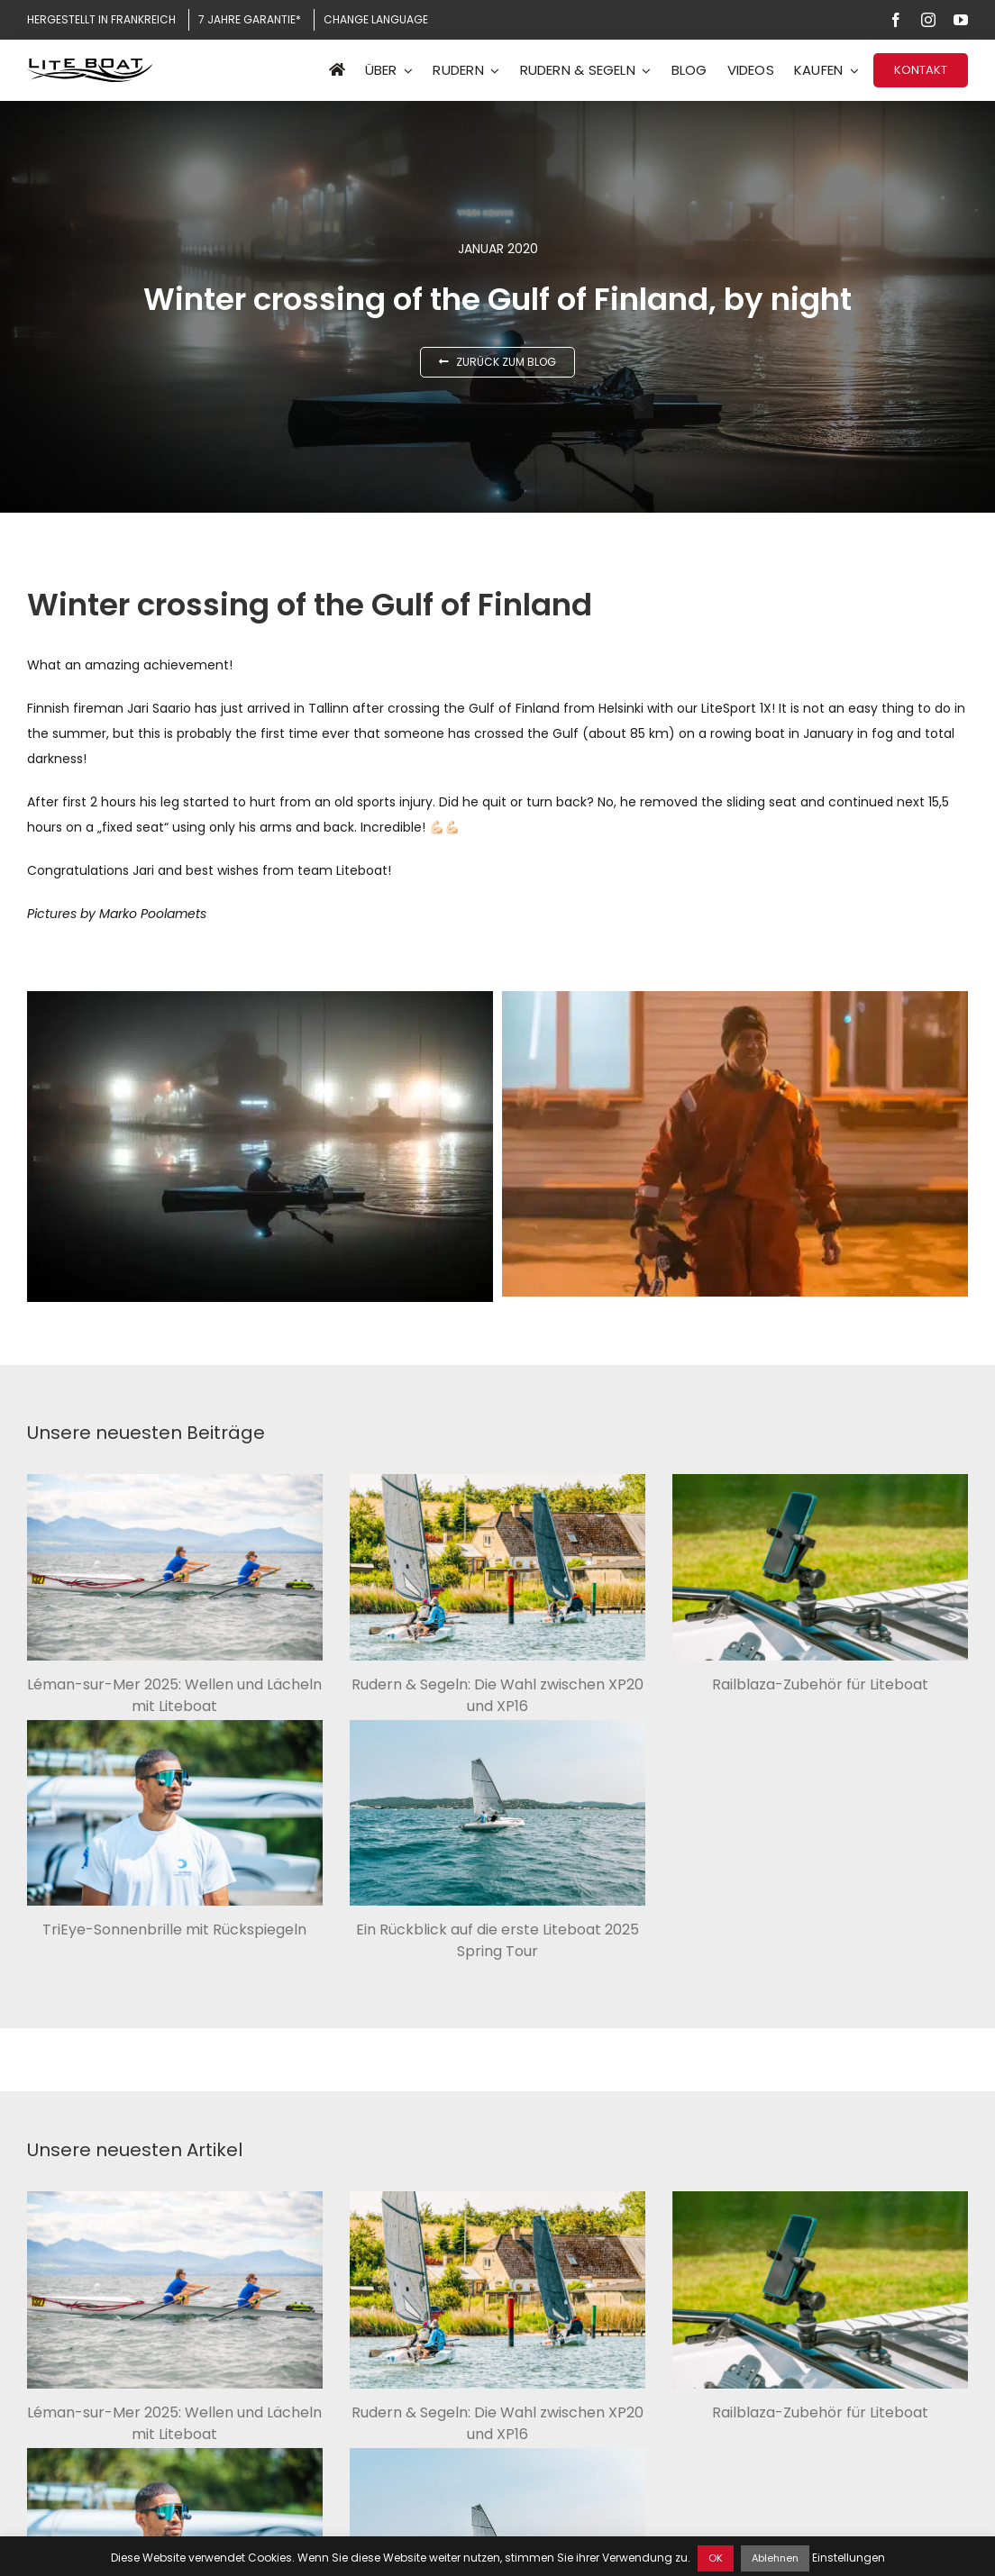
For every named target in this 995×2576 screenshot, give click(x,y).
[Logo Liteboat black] (89, 65)
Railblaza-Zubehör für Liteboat (820, 1684)
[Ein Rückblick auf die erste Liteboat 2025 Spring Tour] (497, 1813)
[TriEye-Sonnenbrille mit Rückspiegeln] (175, 1813)
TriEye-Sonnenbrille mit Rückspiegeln (174, 1929)
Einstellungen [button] (848, 2557)
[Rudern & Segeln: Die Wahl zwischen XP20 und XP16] (497, 1567)
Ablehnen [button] (775, 2558)
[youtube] (961, 20)
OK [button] (715, 2558)
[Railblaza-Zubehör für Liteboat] (820, 1567)
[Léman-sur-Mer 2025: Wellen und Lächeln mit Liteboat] (175, 1567)
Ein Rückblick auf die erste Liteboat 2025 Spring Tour (497, 1940)
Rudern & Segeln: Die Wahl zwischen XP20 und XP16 (497, 1695)
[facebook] (896, 20)
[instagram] (928, 20)
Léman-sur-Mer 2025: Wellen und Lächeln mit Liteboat (174, 1695)
